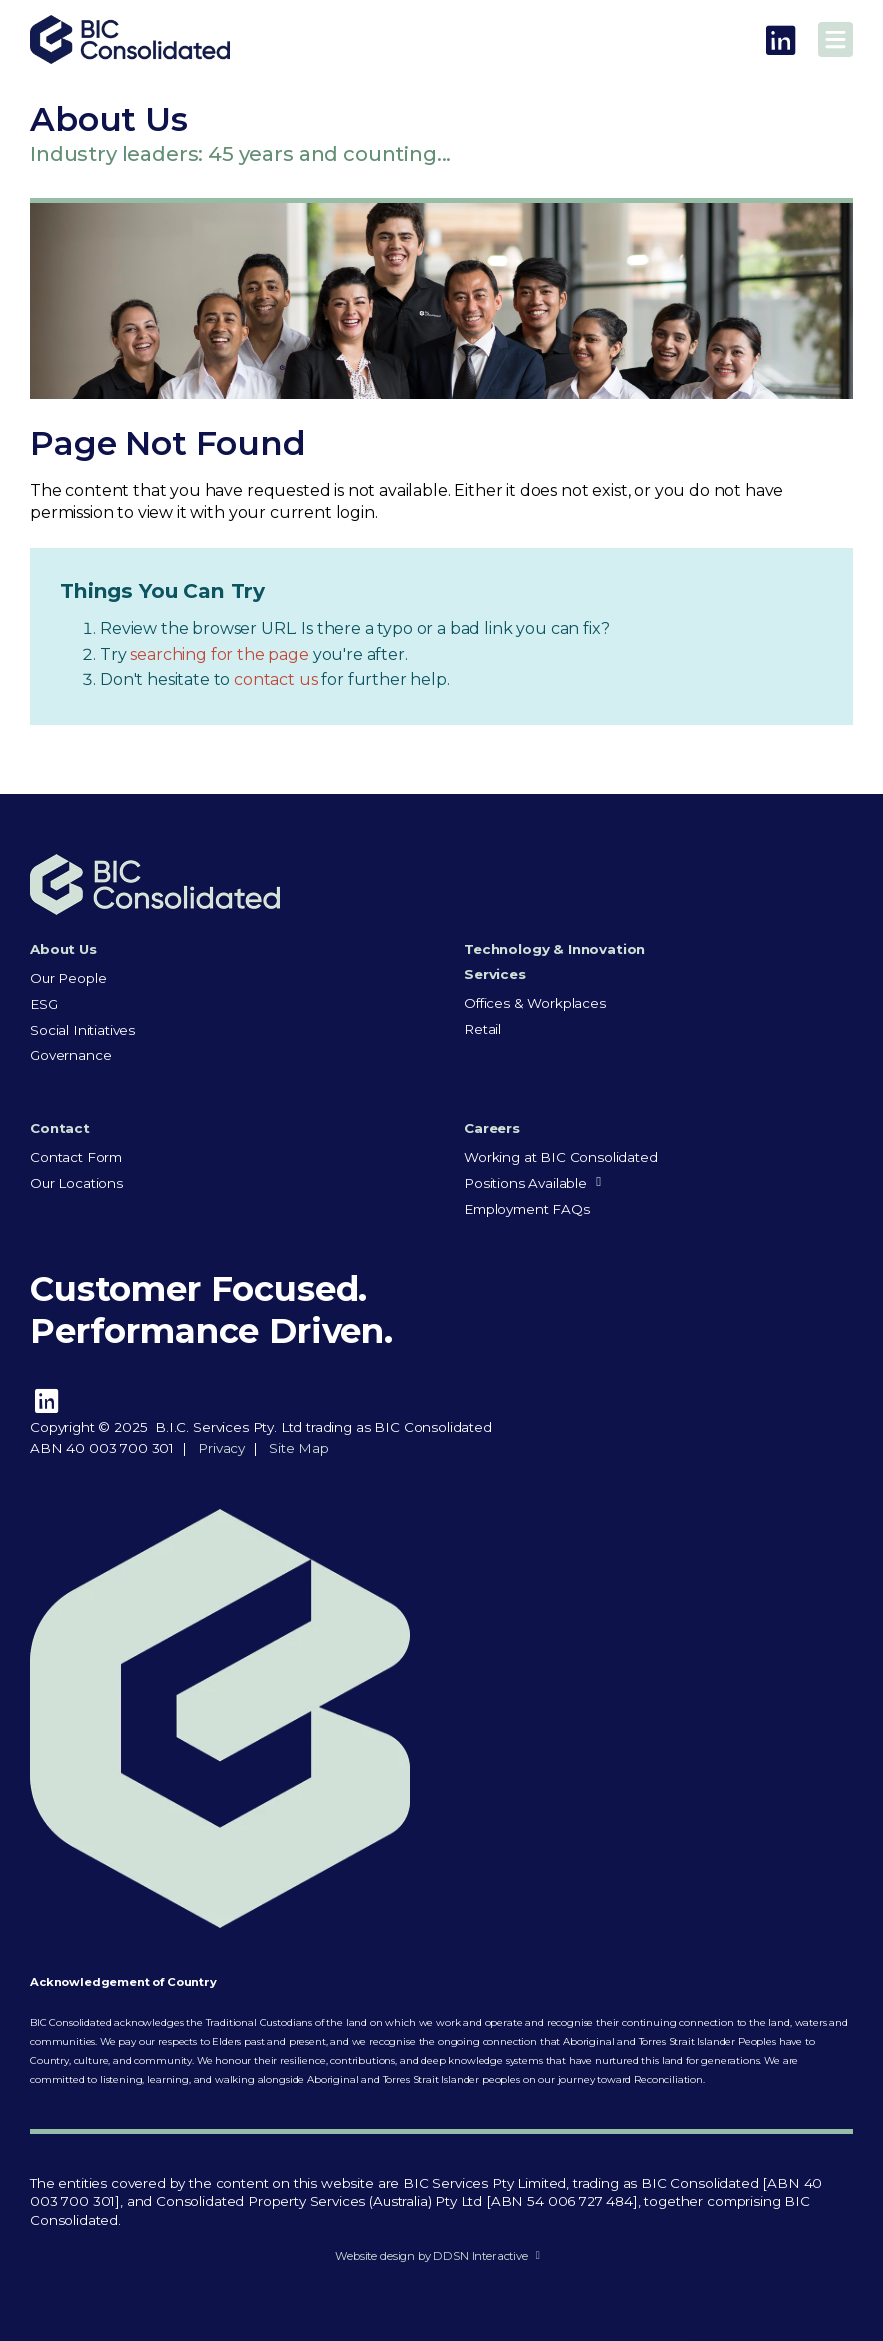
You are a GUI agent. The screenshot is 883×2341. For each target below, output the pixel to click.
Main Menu (835, 39)
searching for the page (221, 654)
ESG (44, 1004)
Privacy (221, 1448)
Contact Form (76, 1157)
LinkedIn (780, 41)
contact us (277, 679)
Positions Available (525, 1183)
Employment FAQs (527, 1209)
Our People (68, 978)
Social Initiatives (82, 1030)
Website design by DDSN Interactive (431, 2256)
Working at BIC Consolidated (561, 1157)
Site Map (299, 1448)
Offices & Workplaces (535, 1003)
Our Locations (76, 1183)
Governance (70, 1055)
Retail (482, 1029)
